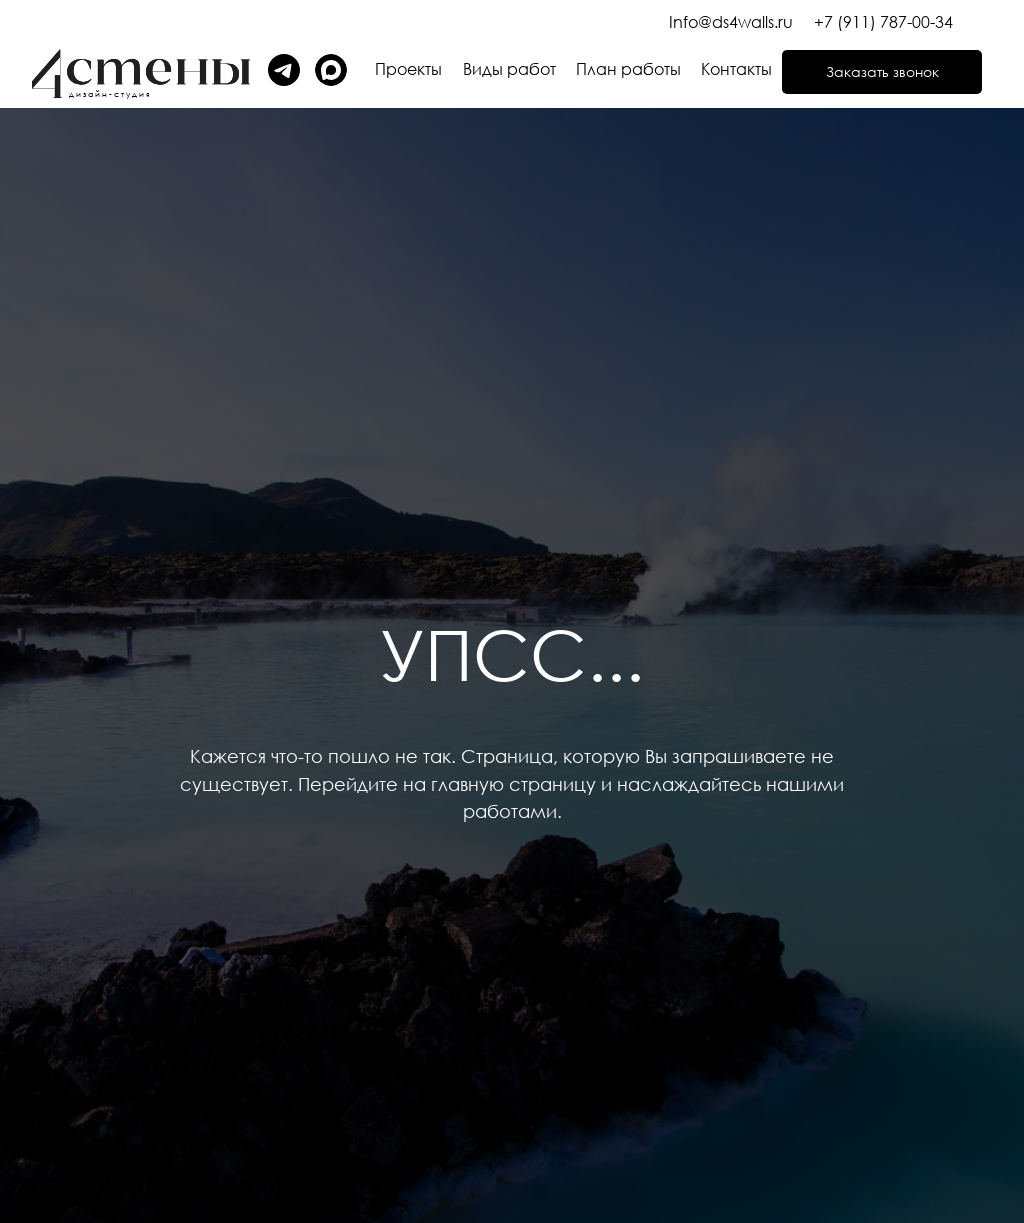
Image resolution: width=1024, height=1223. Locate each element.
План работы (628, 69)
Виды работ (509, 69)
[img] (331, 70)
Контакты (736, 69)
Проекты (408, 69)
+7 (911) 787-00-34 (883, 22)
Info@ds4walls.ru (731, 22)
